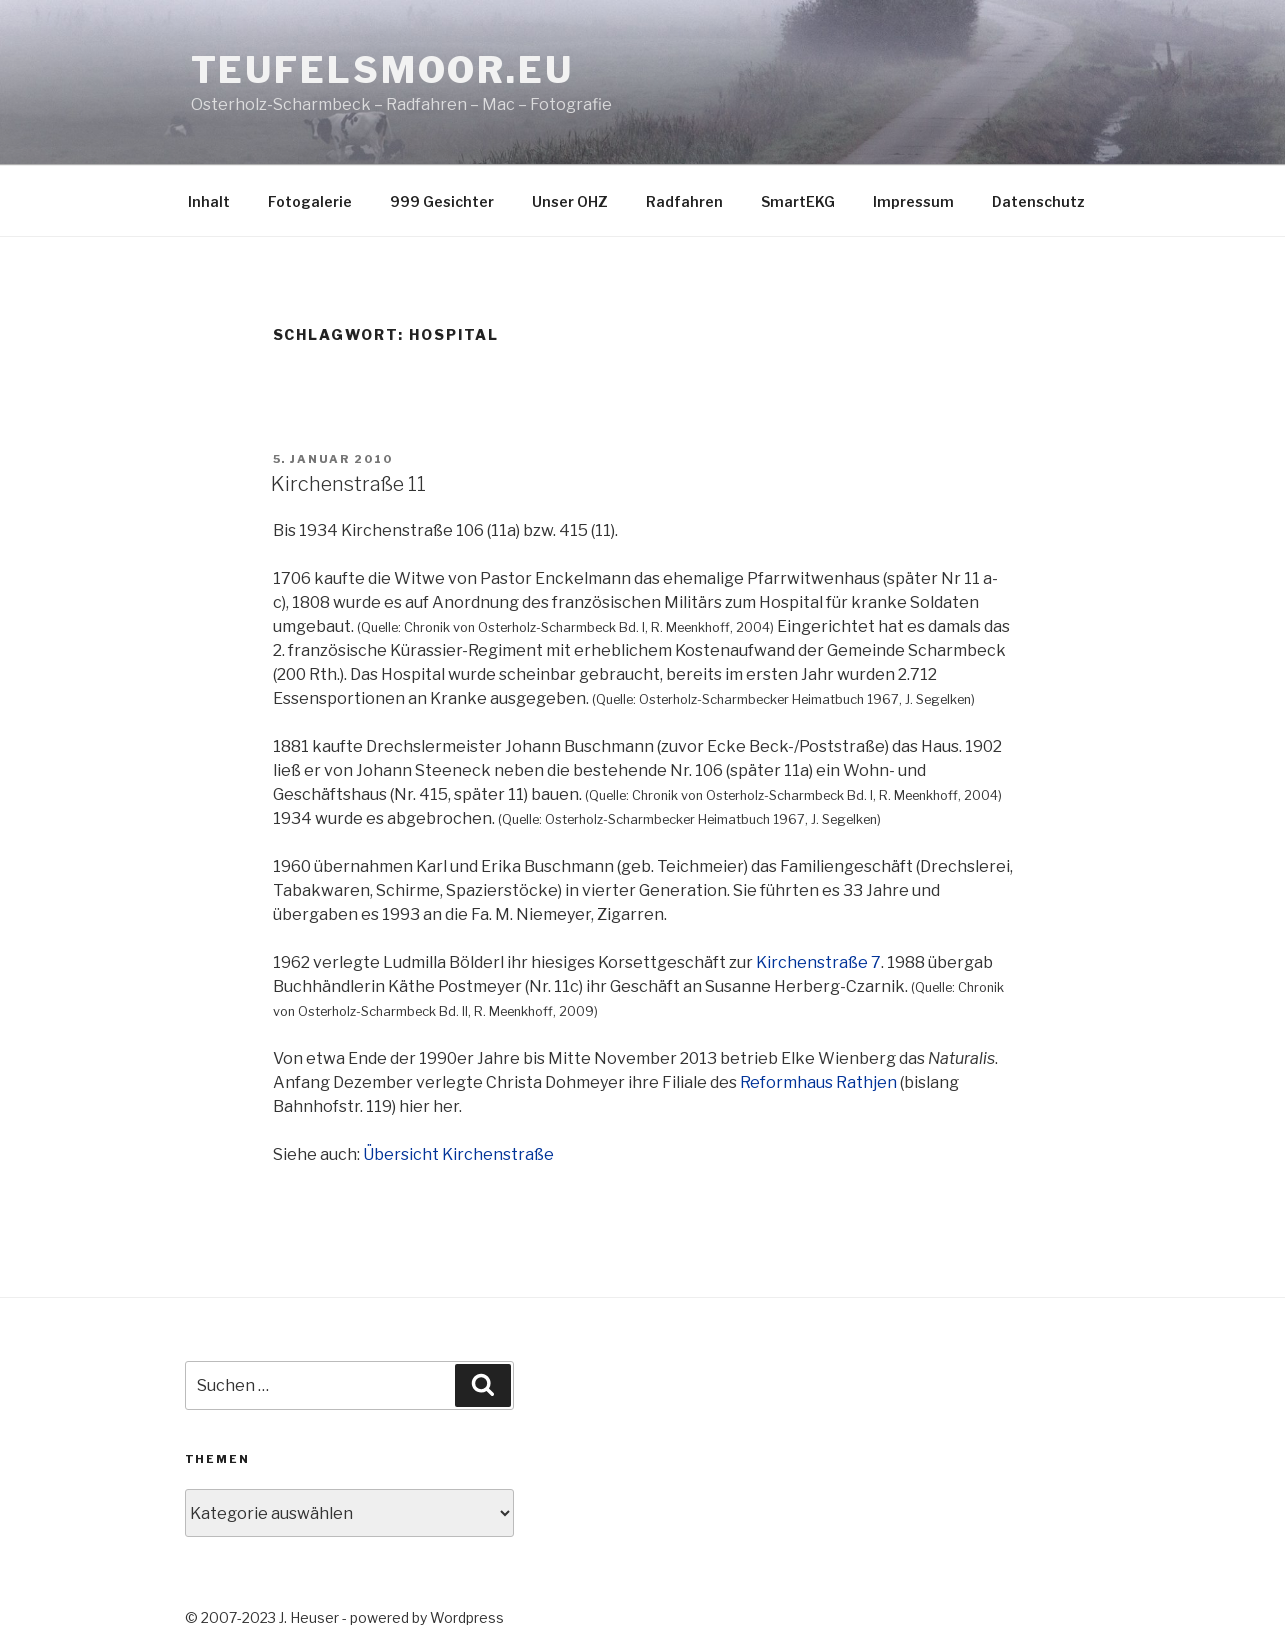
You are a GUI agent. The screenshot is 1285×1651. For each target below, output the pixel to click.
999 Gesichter (442, 201)
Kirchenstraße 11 (348, 484)
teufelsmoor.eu (382, 70)
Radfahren (684, 201)
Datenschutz (1038, 201)
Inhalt (209, 201)
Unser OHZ (570, 201)
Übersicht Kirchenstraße (458, 1154)
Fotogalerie (310, 201)
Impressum (913, 201)
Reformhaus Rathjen (818, 1082)
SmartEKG (798, 201)
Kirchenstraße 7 (818, 962)
